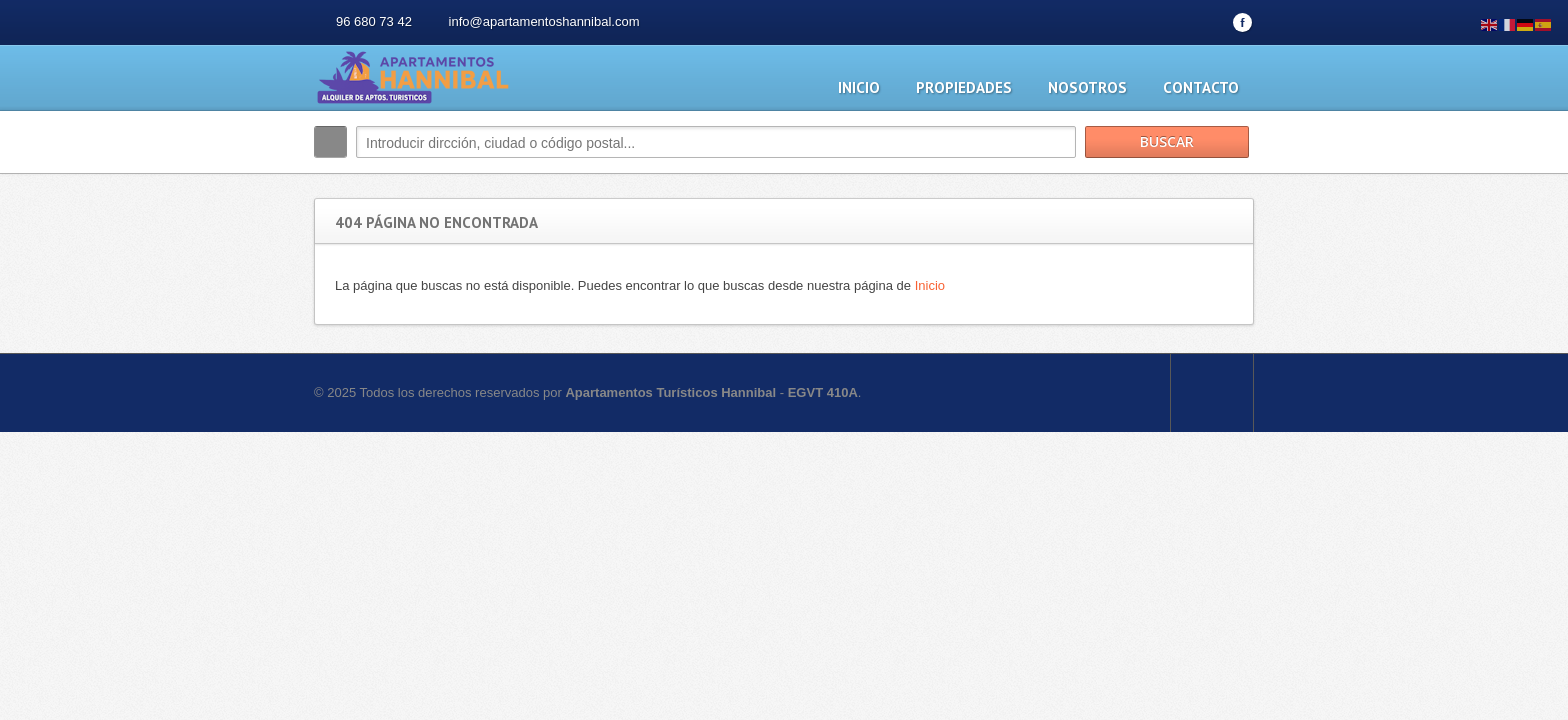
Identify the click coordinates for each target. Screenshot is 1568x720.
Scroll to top (1212, 393)
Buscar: (330, 142)
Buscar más (1231, 184)
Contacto (1201, 87)
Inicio (859, 87)
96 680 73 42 (374, 21)
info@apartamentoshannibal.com (544, 21)
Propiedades (964, 87)
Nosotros (1087, 87)
